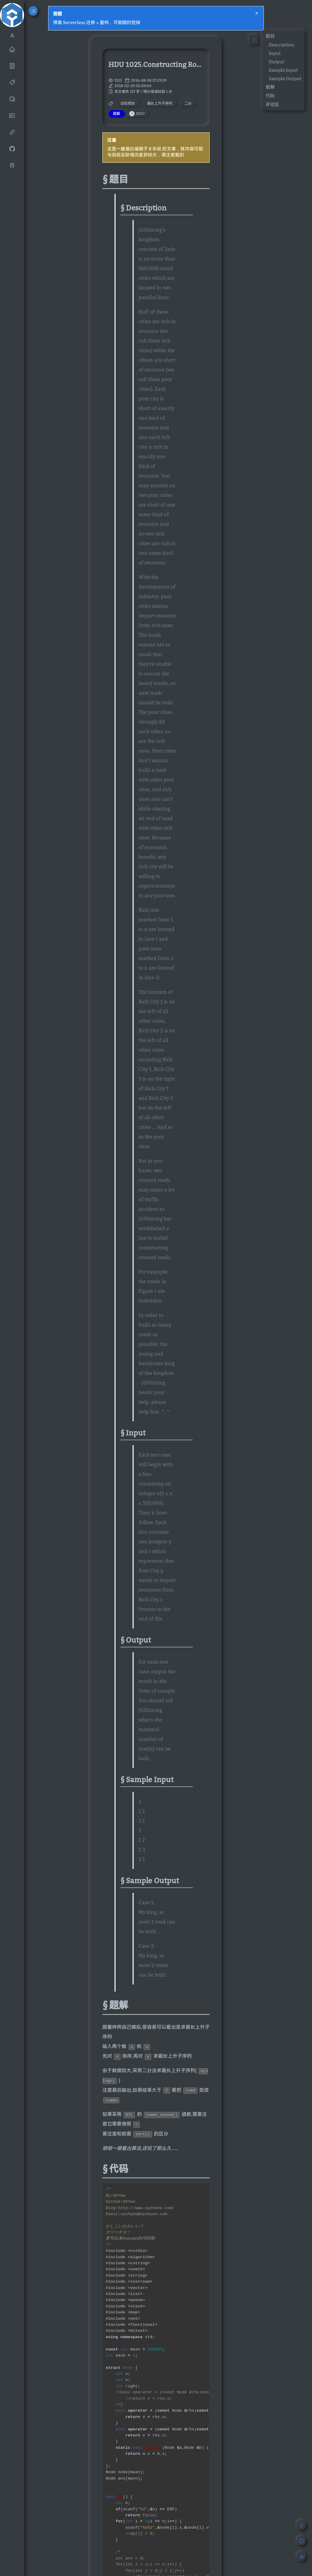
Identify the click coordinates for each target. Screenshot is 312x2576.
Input (275, 53)
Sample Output (285, 78)
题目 (270, 36)
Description (281, 44)
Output (276, 61)
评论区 (272, 104)
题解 (270, 87)
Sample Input (283, 70)
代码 (270, 95)
